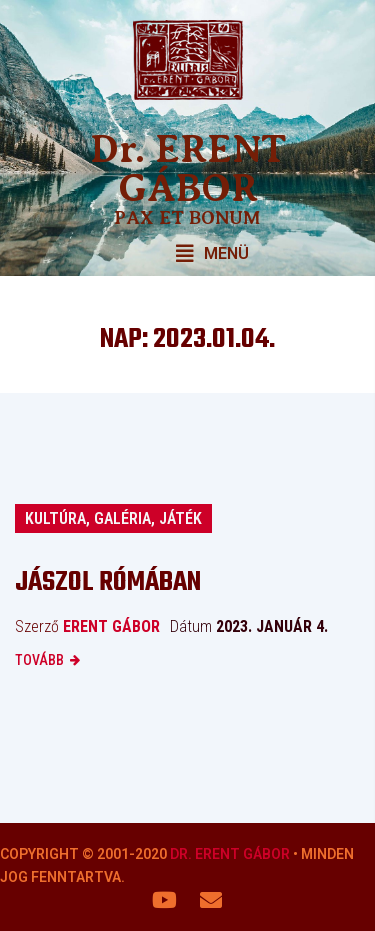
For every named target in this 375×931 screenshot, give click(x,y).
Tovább (39, 660)
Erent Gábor (111, 626)
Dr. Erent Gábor (230, 854)
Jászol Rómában (108, 582)
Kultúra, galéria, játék (113, 518)
